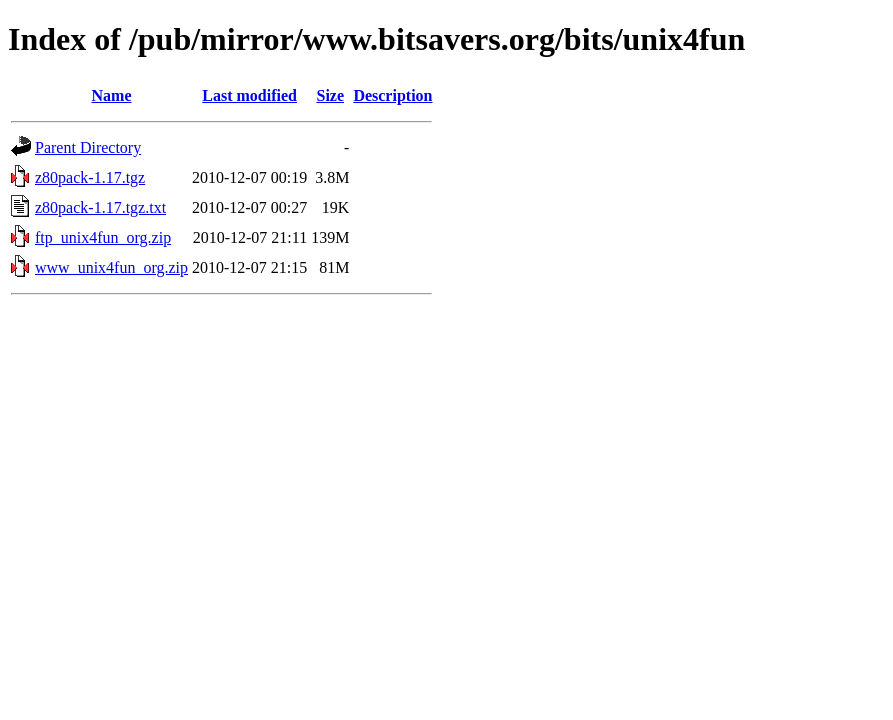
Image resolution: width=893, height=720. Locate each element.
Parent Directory (88, 147)
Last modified (249, 95)
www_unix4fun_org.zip (111, 267)
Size (330, 95)
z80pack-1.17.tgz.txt (100, 207)
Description (392, 95)
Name (112, 95)
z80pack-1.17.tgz (90, 177)
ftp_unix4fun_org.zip (103, 237)
